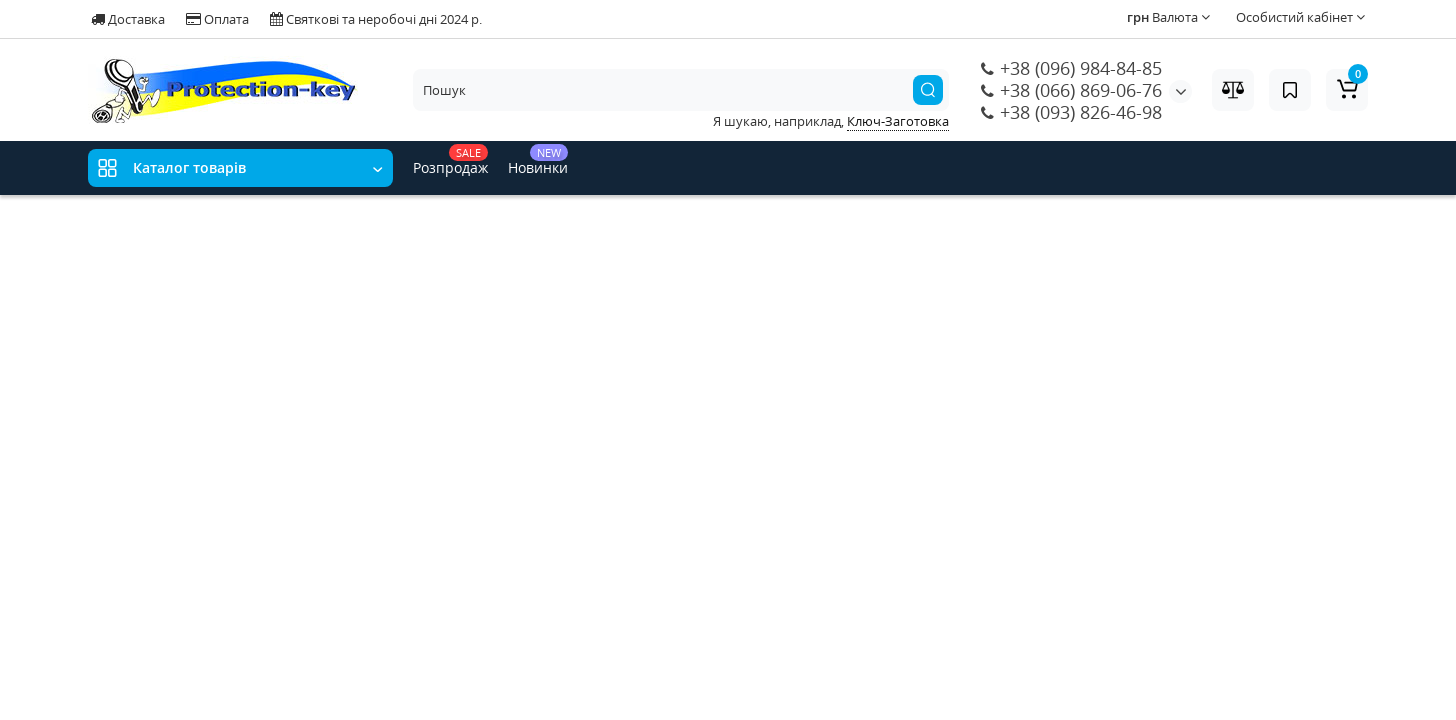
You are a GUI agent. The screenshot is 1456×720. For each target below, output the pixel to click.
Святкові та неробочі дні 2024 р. (376, 19)
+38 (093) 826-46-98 (1071, 112)
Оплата (217, 19)
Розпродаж (450, 160)
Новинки (538, 160)
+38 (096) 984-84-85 (1071, 68)
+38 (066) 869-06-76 (1071, 90)
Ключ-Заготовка (898, 121)
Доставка (128, 19)
